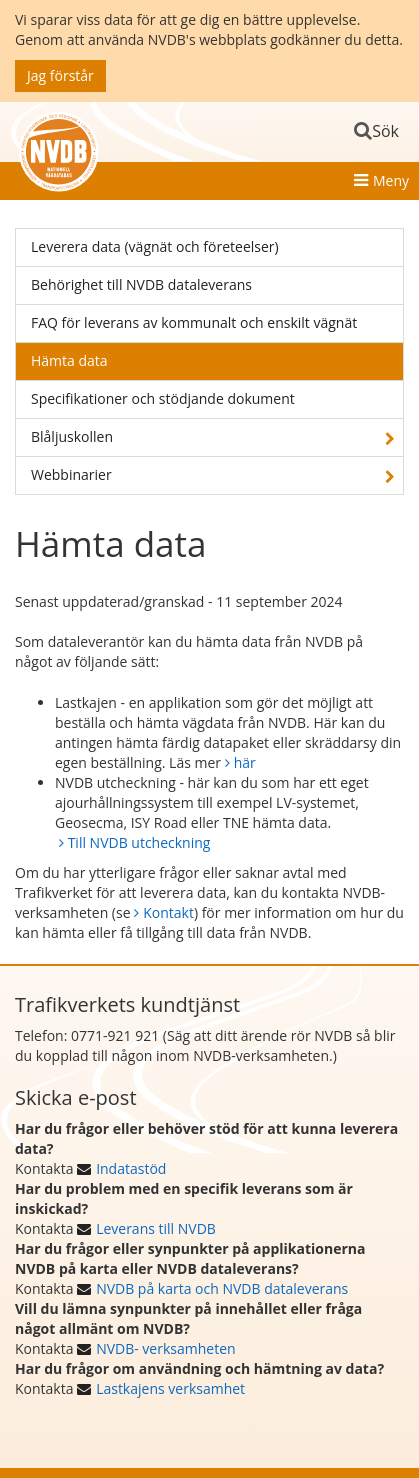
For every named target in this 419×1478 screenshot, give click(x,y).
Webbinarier (71, 474)
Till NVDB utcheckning (139, 842)
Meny (391, 180)
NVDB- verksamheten (165, 1348)
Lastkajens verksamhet (170, 1388)
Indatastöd (131, 1168)
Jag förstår (60, 75)
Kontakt (168, 912)
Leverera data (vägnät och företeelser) (155, 246)
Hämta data (69, 360)
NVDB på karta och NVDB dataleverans (222, 1288)
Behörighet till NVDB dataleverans (141, 284)
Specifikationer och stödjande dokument (163, 398)
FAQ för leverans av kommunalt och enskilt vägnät (194, 322)
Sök (385, 131)
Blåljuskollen (72, 436)
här (245, 762)
